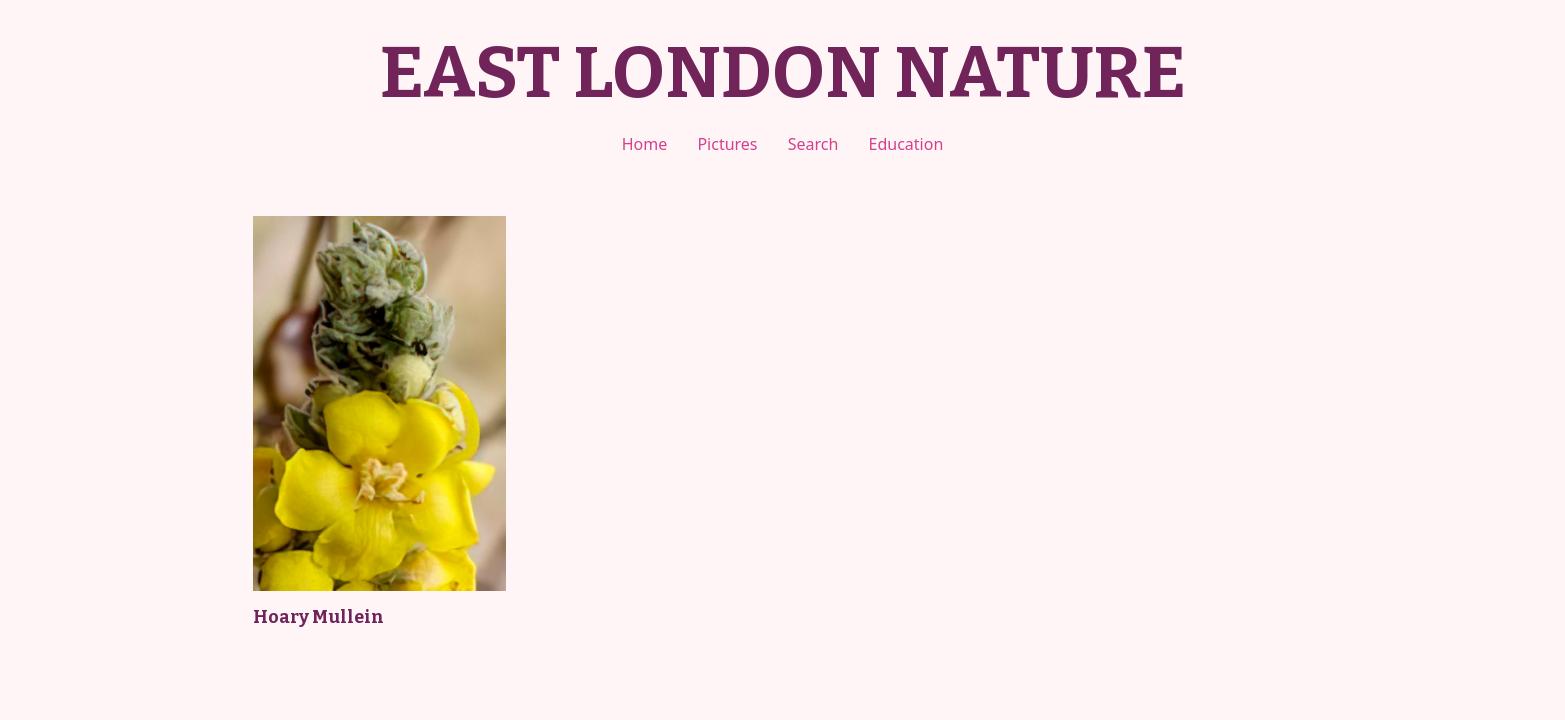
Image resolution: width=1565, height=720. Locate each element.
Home (645, 144)
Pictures (727, 144)
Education (906, 144)
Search (813, 144)
